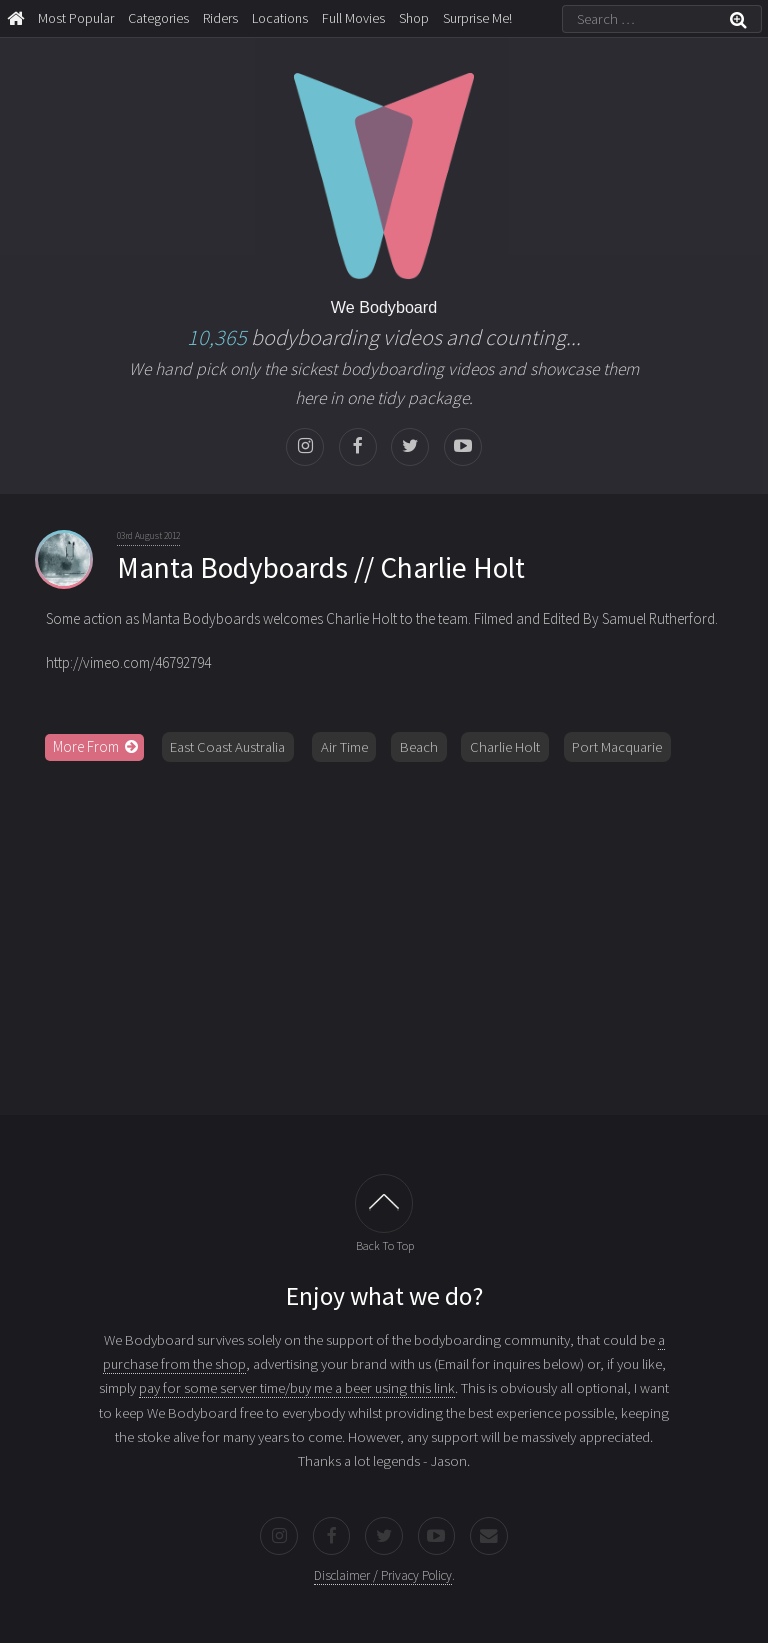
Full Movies (353, 18)
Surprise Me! (477, 18)
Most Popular (76, 18)
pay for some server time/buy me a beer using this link (297, 1388)
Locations (280, 18)
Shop (414, 18)
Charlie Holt (505, 747)
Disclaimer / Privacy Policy (383, 1575)
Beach (419, 747)
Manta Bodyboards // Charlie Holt (321, 567)
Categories (158, 18)
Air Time (344, 747)
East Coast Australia (227, 747)
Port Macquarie (617, 747)
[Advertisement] (384, 931)
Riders (220, 18)
